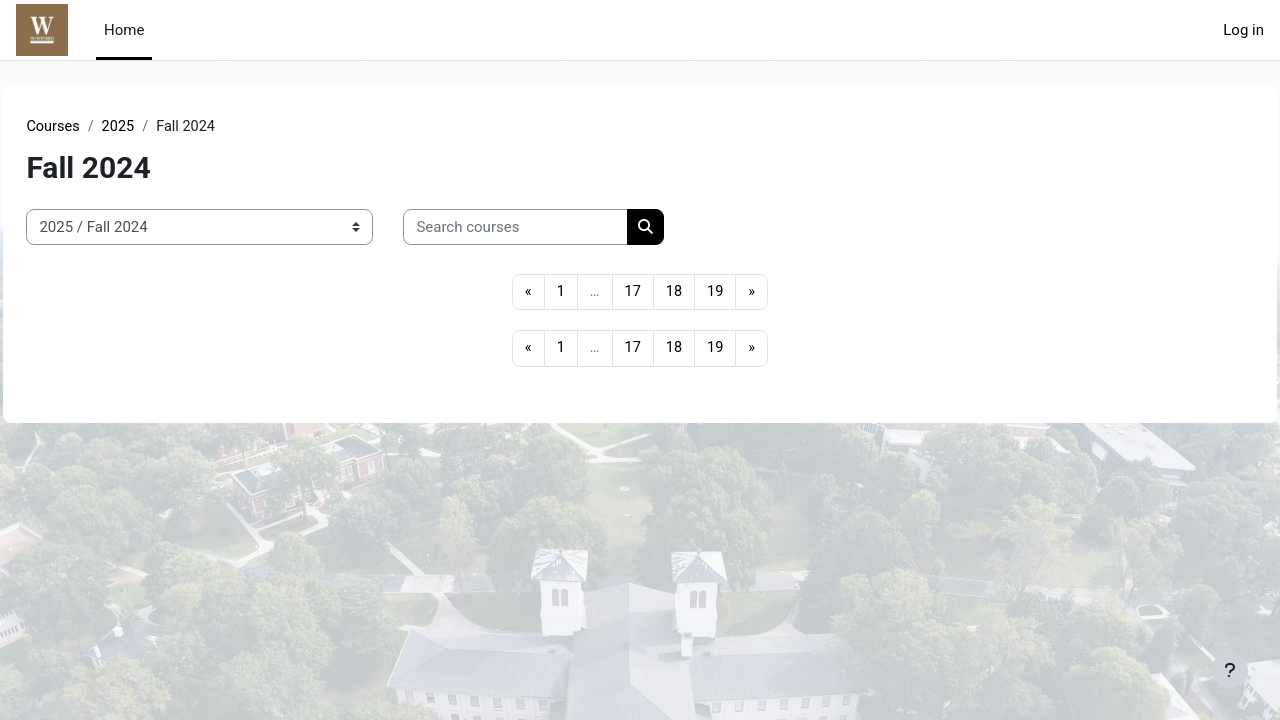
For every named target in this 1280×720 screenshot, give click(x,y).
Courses (98, 127)
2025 (165, 127)
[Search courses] (560, 228)
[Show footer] (1230, 670)
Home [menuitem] (124, 30)
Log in (1243, 30)
